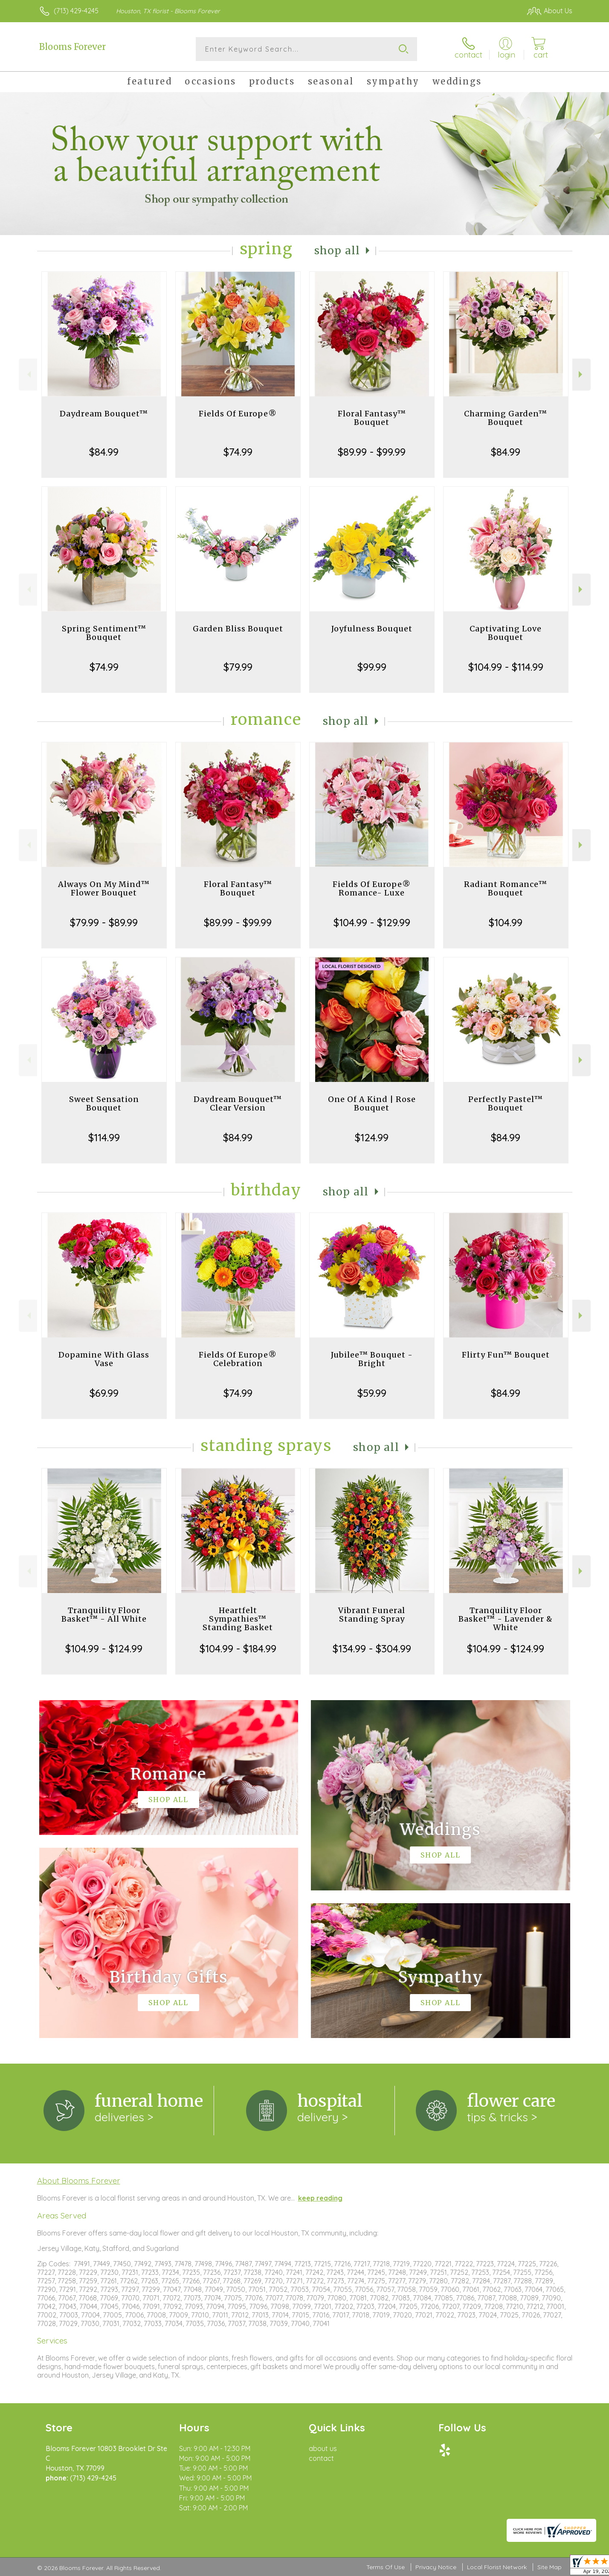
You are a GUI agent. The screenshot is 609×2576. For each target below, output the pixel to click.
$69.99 (104, 1393)
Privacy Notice (435, 2567)
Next (581, 374)
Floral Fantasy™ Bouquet (372, 418)
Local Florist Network (497, 2567)
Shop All (337, 250)
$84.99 (104, 451)
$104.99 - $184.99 (238, 1648)
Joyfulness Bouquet (371, 629)
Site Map (549, 2567)
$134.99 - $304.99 (372, 1648)
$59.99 (371, 1393)
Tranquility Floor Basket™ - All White (104, 1614)
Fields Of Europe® (238, 414)
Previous (28, 374)
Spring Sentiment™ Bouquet (104, 633)
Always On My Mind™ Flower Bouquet (104, 888)
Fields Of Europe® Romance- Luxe (372, 888)
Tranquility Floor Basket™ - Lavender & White (505, 1618)
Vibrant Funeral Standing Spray (371, 1614)
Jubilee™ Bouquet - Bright (372, 1359)
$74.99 (237, 451)
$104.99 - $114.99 (505, 666)
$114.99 (104, 1137)
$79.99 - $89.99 (104, 922)
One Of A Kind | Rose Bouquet (372, 1103)
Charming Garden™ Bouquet (505, 418)
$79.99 (237, 666)
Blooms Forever (72, 46)
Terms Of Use (385, 2567)
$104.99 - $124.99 (103, 1648)
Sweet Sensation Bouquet (104, 1103)
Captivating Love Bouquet (506, 633)
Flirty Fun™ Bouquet (506, 1355)
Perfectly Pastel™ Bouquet (505, 1103)
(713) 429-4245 (76, 10)
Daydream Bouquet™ (104, 414)
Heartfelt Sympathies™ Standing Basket (238, 1618)
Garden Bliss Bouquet (238, 629)
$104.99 (505, 922)
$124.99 (372, 1137)
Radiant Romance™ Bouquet (505, 888)
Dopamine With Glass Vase (103, 1359)
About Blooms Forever (78, 2180)
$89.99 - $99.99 (372, 451)
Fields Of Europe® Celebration (238, 1359)
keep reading (320, 2198)
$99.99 (371, 666)
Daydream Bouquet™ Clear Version (238, 1103)
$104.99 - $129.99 (372, 922)
